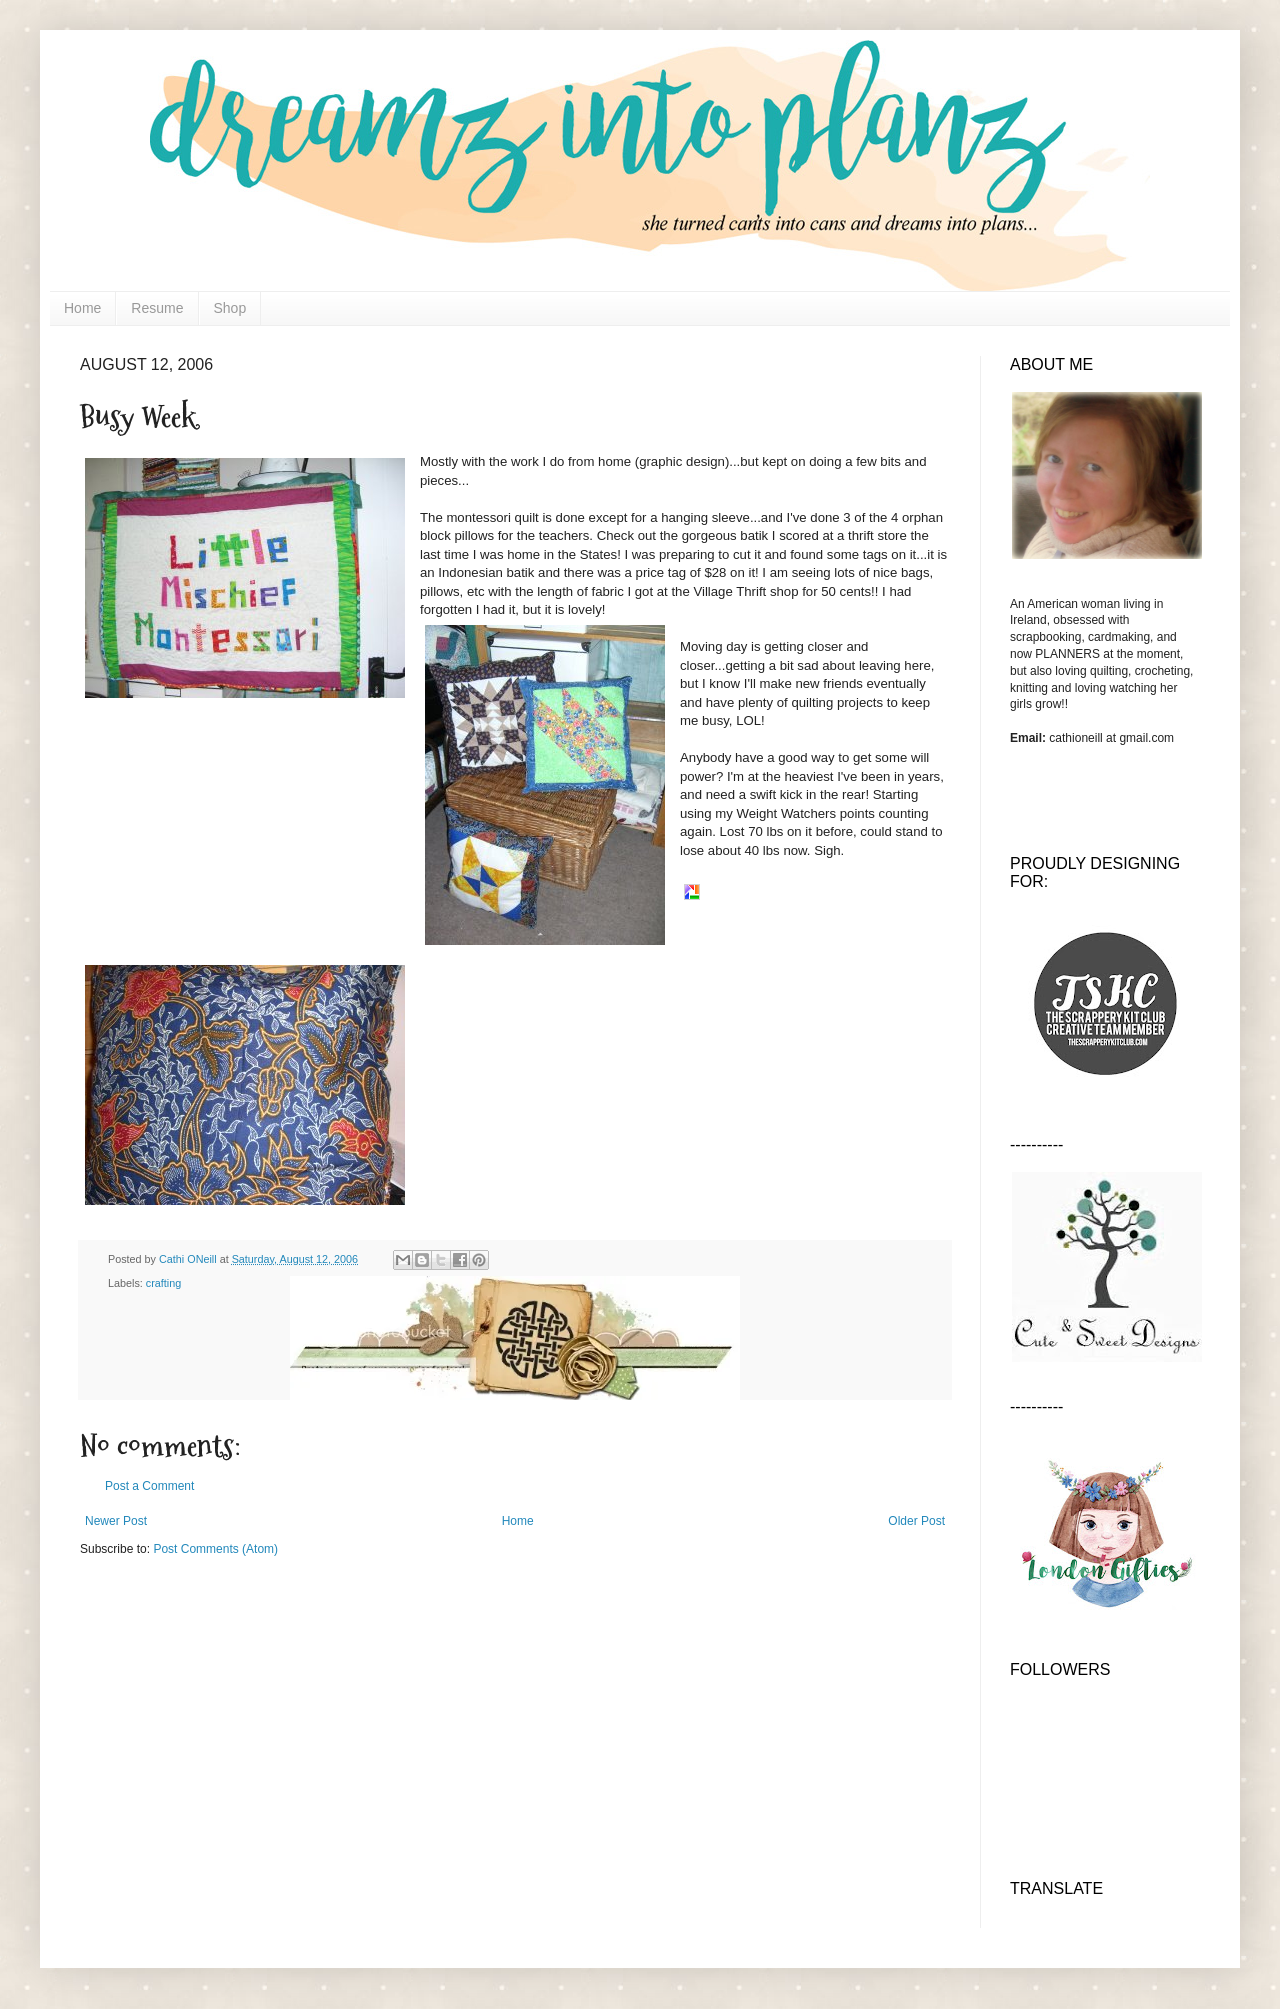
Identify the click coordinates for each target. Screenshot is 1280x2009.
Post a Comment (149, 1486)
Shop (230, 308)
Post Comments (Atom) (215, 1549)
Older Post (916, 1521)
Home (82, 308)
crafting (163, 1283)
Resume (157, 308)
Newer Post (116, 1521)
